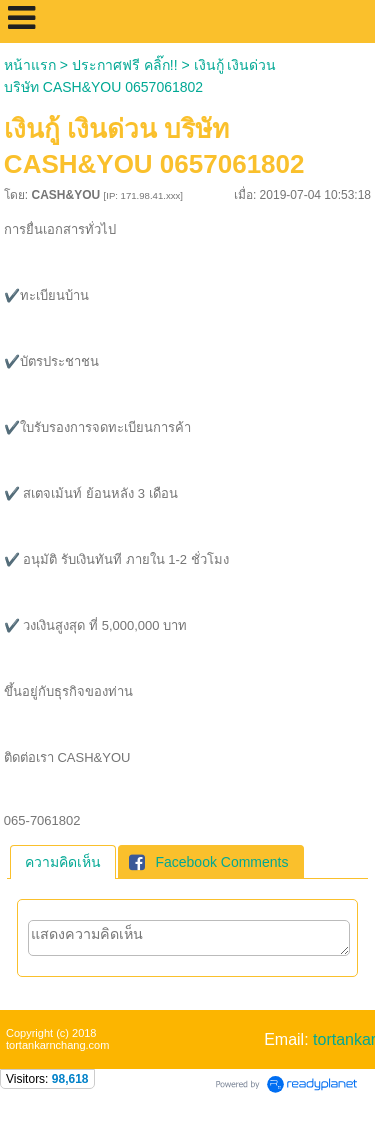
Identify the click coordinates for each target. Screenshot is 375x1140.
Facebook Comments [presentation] (208, 862)
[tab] (63, 862)
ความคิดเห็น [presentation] (63, 862)
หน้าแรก (30, 65)
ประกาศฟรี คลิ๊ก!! (125, 65)
